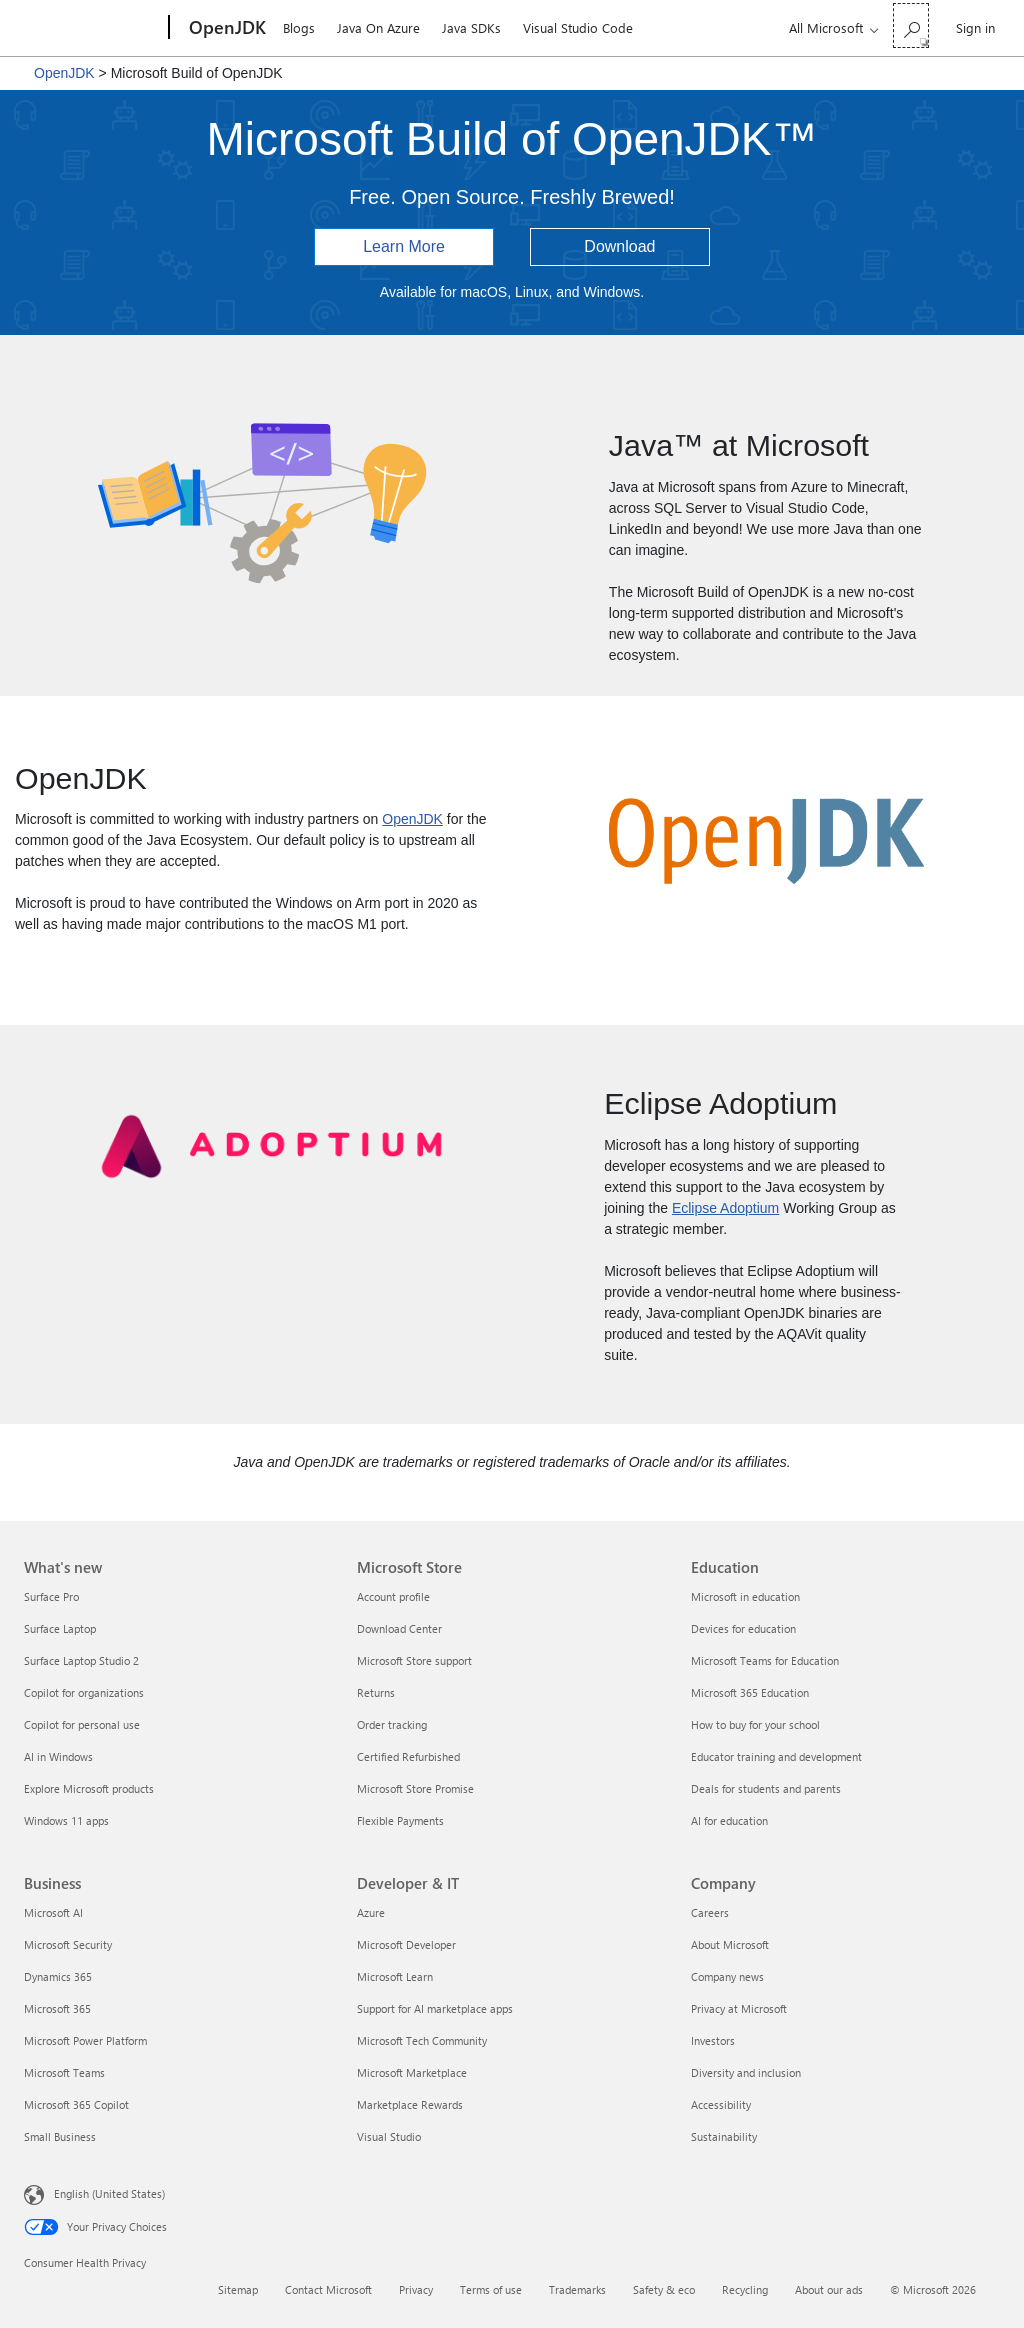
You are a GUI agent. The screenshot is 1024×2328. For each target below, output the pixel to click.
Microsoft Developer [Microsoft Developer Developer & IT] (406, 1944)
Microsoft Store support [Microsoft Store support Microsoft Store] (414, 1660)
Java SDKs (471, 27)
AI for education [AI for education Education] (729, 1820)
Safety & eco (664, 2289)
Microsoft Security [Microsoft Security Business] (68, 1944)
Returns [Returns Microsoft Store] (376, 1692)
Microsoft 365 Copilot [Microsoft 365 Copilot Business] (76, 2104)
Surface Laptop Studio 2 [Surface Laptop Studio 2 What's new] (81, 1660)
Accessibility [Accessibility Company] (721, 2104)
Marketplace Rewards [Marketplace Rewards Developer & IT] (410, 2104)
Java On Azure (378, 27)
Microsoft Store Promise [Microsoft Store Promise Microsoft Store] (415, 1788)
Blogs (299, 27)
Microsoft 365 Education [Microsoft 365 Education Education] (750, 1692)
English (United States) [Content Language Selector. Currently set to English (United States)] (109, 2193)
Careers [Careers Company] (710, 1912)
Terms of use (491, 2289)
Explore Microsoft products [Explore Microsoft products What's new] (89, 1788)
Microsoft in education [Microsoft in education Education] (745, 1596)
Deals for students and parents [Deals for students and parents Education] (766, 1788)
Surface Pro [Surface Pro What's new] (51, 1596)
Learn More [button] (404, 246)
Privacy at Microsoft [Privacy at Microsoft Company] (739, 2008)
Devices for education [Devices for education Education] (743, 1628)
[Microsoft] (92, 28)
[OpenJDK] (225, 28)
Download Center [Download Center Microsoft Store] (399, 1628)
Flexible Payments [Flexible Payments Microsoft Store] (400, 1820)
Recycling (745, 2289)
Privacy (416, 2289)
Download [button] (619, 246)
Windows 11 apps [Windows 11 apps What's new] (66, 1820)
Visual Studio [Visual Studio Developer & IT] (389, 2136)
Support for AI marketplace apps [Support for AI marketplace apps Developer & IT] (435, 2008)
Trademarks (577, 2289)
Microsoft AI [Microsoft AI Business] (53, 1912)
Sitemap (238, 2289)
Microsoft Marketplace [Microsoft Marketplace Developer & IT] (412, 2072)
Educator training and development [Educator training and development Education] (776, 1756)
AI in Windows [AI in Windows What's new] (58, 1756)
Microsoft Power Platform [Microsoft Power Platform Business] (85, 2040)
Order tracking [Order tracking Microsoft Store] (392, 1724)
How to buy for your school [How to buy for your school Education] (755, 1724)
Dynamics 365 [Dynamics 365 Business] (58, 1976)
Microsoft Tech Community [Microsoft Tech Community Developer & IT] (422, 2040)
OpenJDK (64, 73)
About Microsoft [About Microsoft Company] (730, 1944)
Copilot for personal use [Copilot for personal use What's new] (82, 1724)
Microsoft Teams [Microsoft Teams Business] (64, 2072)
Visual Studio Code (578, 27)
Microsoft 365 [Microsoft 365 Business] (57, 2008)
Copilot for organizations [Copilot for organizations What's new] (84, 1692)
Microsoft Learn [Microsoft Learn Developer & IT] (395, 1976)
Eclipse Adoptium (725, 1208)
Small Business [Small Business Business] (60, 2136)
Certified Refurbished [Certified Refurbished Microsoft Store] (408, 1756)
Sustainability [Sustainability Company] (724, 2136)
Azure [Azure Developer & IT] (371, 1912)
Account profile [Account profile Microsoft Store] (393, 1596)
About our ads (829, 2289)
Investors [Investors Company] (713, 2040)
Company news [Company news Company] (727, 1976)
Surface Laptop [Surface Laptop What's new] (60, 1628)
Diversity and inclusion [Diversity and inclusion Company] (746, 2072)
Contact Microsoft (328, 2289)
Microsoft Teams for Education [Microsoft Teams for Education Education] (765, 1660)
